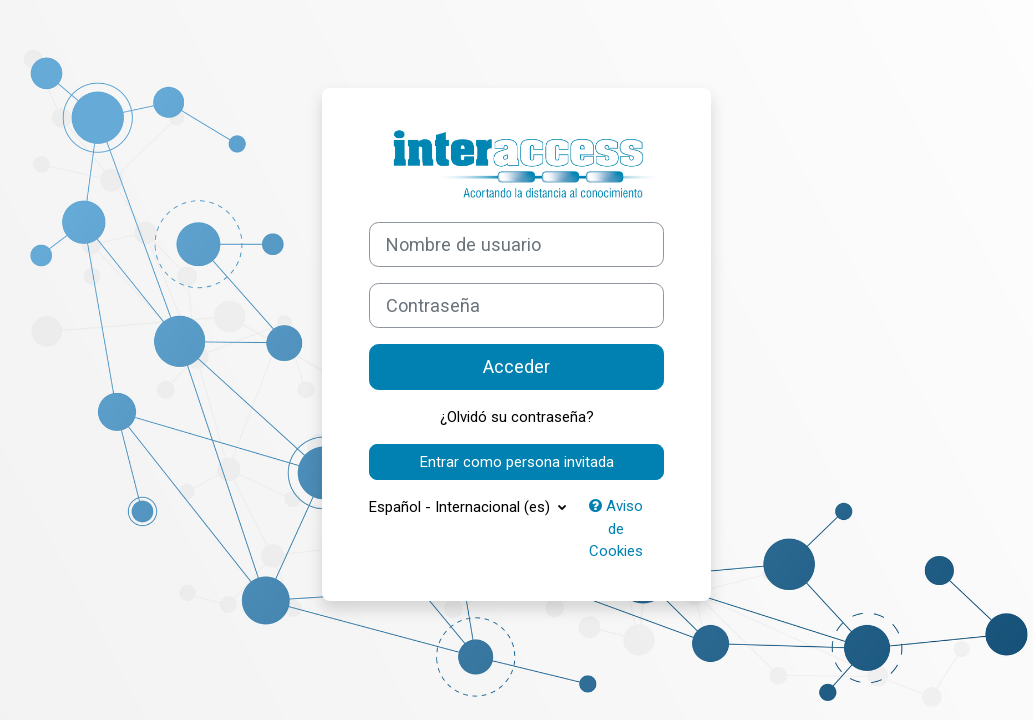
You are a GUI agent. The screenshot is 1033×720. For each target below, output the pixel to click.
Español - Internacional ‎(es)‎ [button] (461, 507)
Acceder (516, 366)
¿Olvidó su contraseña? (517, 417)
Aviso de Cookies (616, 528)
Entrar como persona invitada (517, 462)
